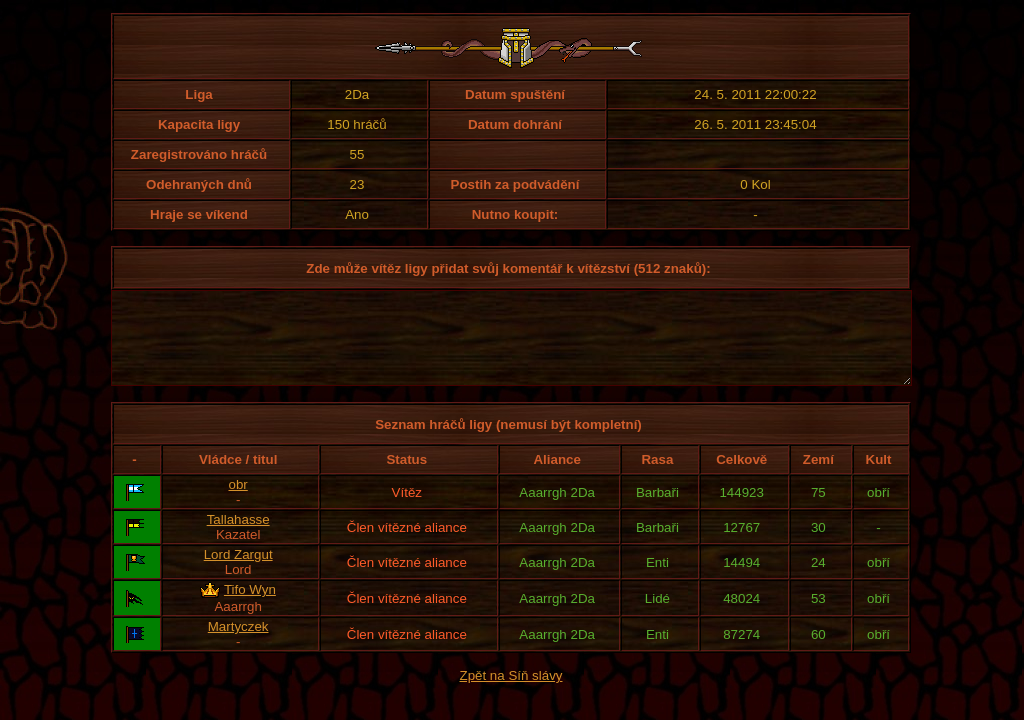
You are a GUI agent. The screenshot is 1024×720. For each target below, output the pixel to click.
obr (238, 502)
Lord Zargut (238, 572)
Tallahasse (238, 537)
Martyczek (238, 644)
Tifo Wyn (250, 607)
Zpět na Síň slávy (511, 693)
